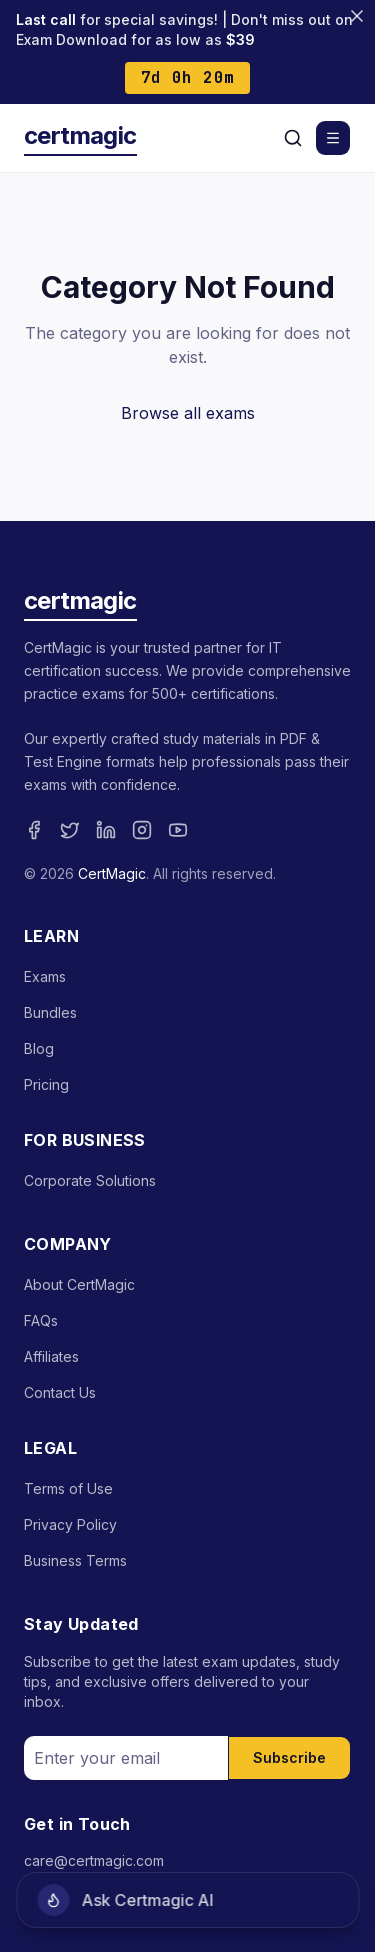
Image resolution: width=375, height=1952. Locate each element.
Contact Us (60, 1392)
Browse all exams (188, 413)
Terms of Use (68, 1488)
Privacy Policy (70, 1524)
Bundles (50, 1012)
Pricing (46, 1084)
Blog (39, 1048)
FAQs (41, 1320)
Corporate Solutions (90, 1180)
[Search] (293, 138)
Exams (45, 976)
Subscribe (289, 1757)
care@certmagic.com (94, 1860)
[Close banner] (357, 16)
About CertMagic (79, 1284)
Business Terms (75, 1560)
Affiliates (51, 1356)
